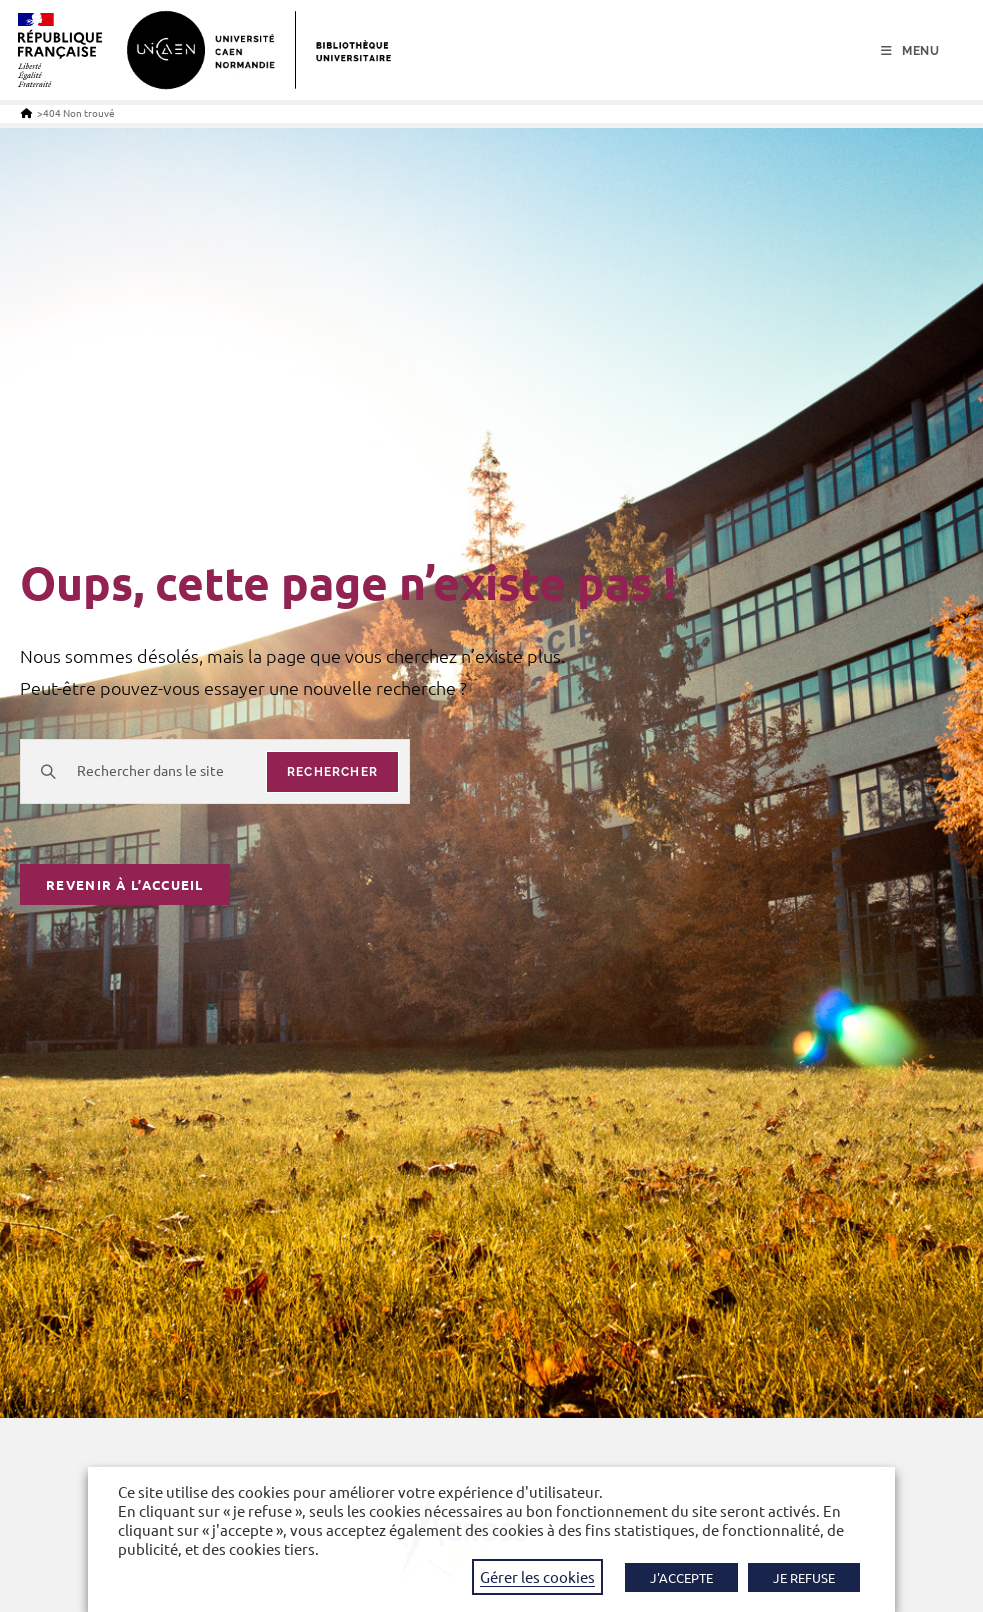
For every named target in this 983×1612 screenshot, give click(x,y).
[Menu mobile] (910, 51)
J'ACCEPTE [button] (681, 1577)
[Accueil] (26, 112)
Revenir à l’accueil (125, 884)
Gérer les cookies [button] (537, 1576)
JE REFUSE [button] (804, 1577)
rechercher (332, 772)
